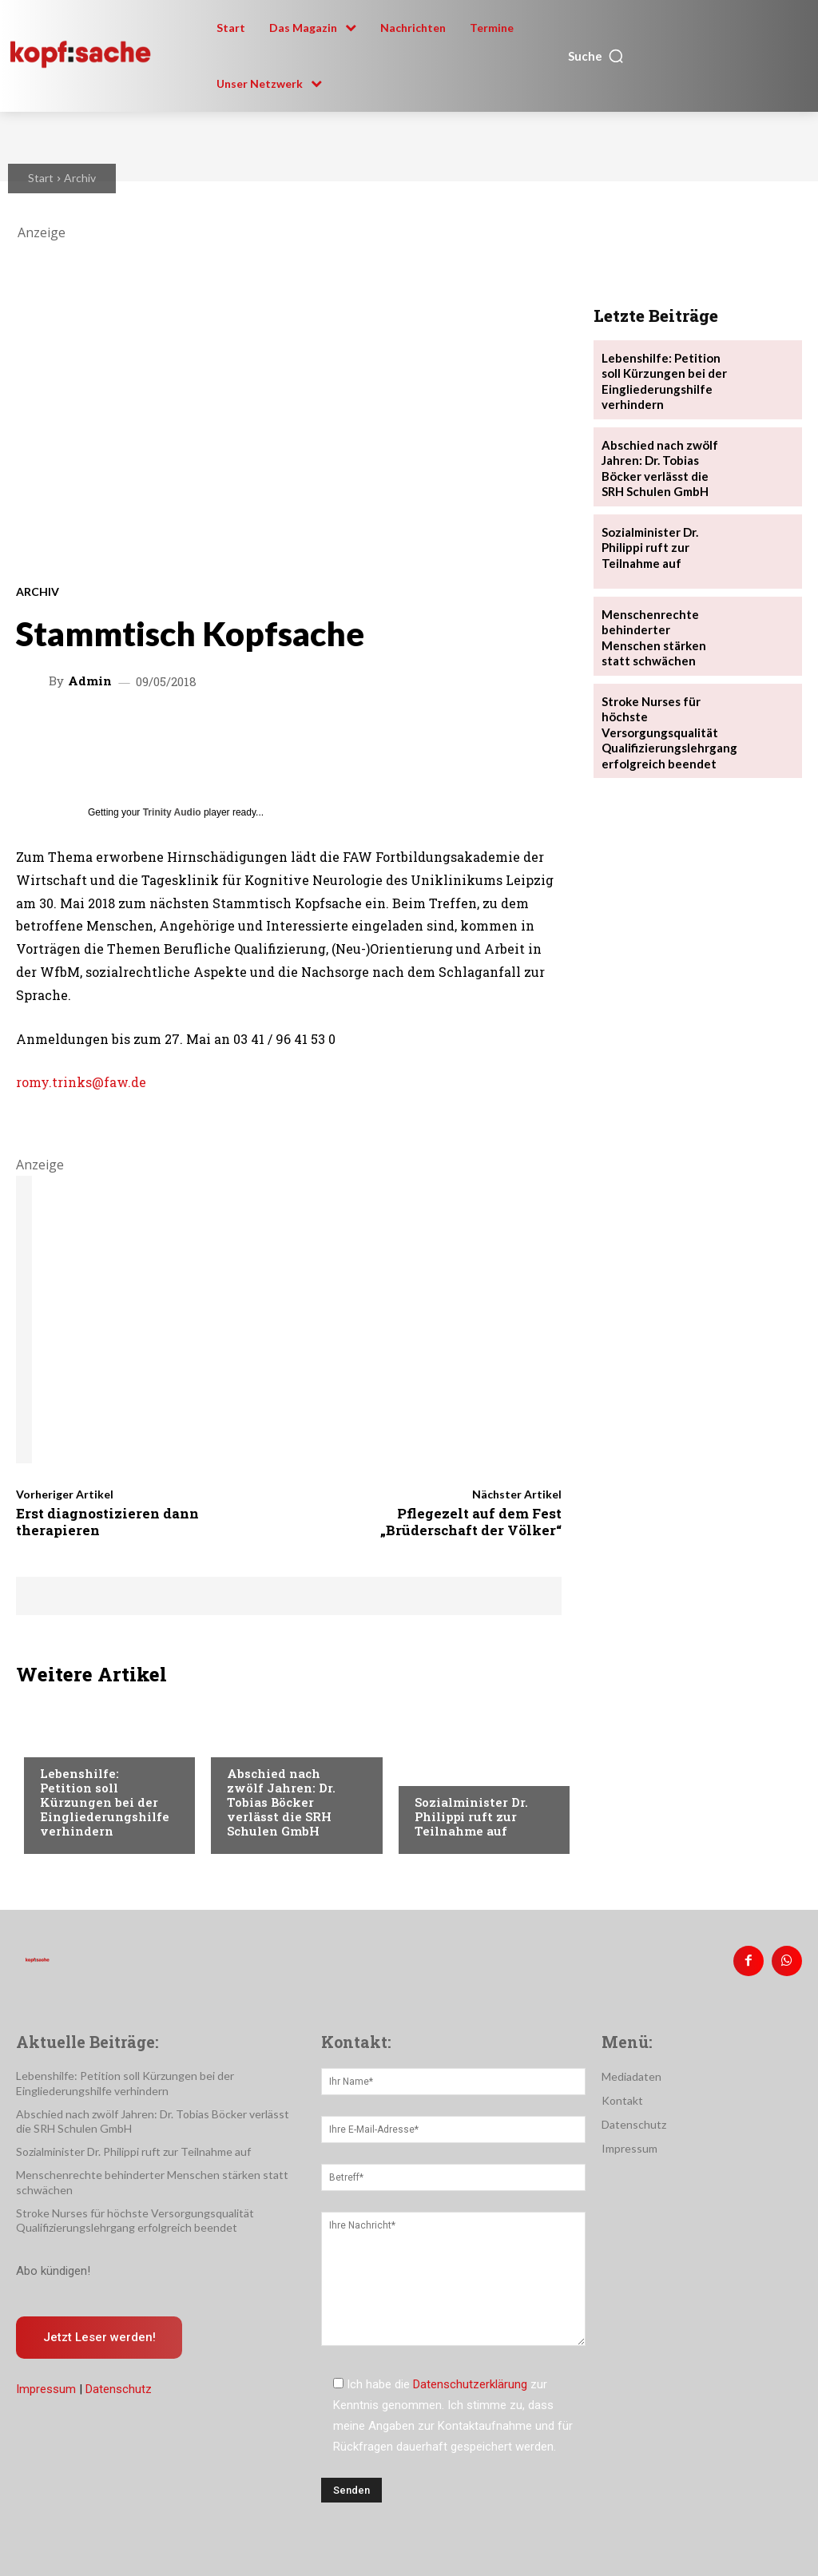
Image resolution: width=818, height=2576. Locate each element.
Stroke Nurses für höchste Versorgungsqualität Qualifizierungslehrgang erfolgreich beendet (665, 716)
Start (41, 178)
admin (90, 681)
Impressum (46, 2383)
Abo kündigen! (53, 2263)
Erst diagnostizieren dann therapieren (107, 1521)
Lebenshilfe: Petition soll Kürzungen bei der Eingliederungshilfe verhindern (104, 1802)
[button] (596, 56)
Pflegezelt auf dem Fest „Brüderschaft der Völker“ (471, 1521)
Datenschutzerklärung (470, 2381)
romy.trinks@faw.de (81, 1082)
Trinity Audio (172, 812)
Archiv (80, 178)
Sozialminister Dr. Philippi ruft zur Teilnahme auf (471, 1816)
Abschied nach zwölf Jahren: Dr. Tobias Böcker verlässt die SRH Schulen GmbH (281, 1802)
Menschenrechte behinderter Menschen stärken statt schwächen (661, 625)
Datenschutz (118, 2383)
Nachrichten (76, 1743)
